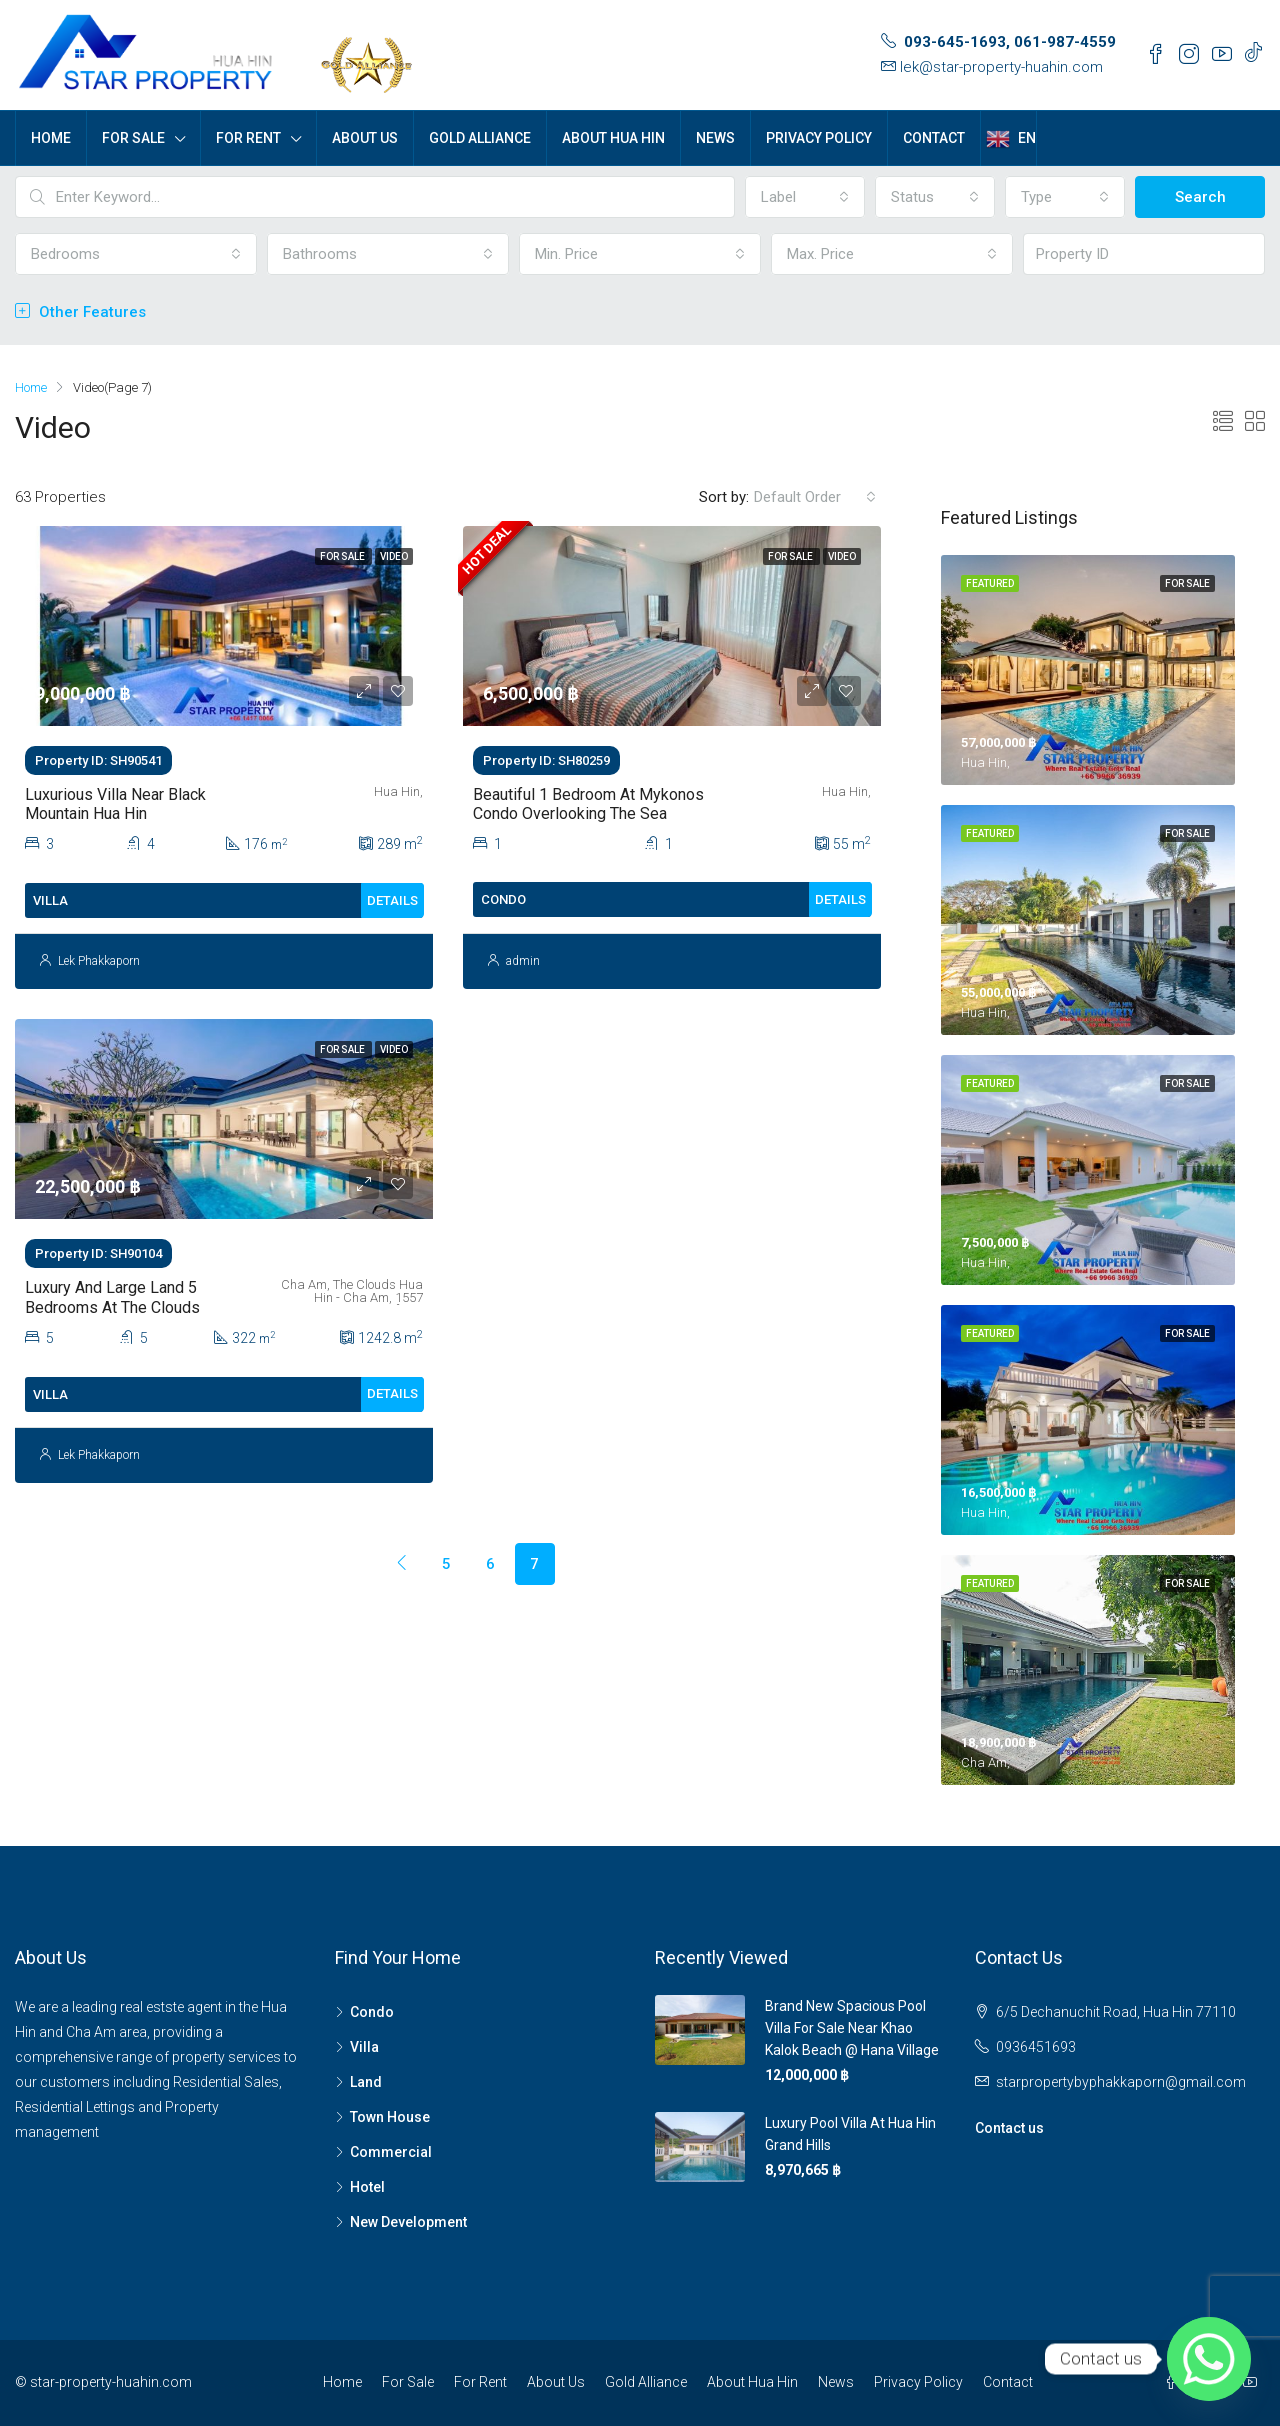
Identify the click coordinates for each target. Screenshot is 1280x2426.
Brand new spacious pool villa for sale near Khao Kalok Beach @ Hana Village (852, 2028)
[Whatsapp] (1209, 2359)
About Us (365, 138)
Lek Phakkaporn (99, 961)
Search (1200, 197)
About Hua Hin (613, 138)
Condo (372, 2012)
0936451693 (1036, 2047)
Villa (364, 2047)
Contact (934, 138)
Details (392, 900)
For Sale (133, 138)
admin (523, 961)
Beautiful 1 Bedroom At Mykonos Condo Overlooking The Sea (588, 804)
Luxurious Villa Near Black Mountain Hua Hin (115, 804)
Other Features (80, 312)
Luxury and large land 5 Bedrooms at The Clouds (112, 1297)
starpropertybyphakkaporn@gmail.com (1121, 2082)
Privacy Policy (819, 138)
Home (51, 138)
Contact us (1009, 2128)
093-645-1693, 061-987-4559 (1010, 42)
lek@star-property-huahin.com (1001, 67)
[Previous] (359, 1544)
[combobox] (805, 197)
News (715, 138)
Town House (390, 2117)
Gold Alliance (480, 138)
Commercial (391, 2152)
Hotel (367, 2187)
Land (366, 2082)
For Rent (248, 138)
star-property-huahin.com (111, 2382)
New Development (408, 2222)
